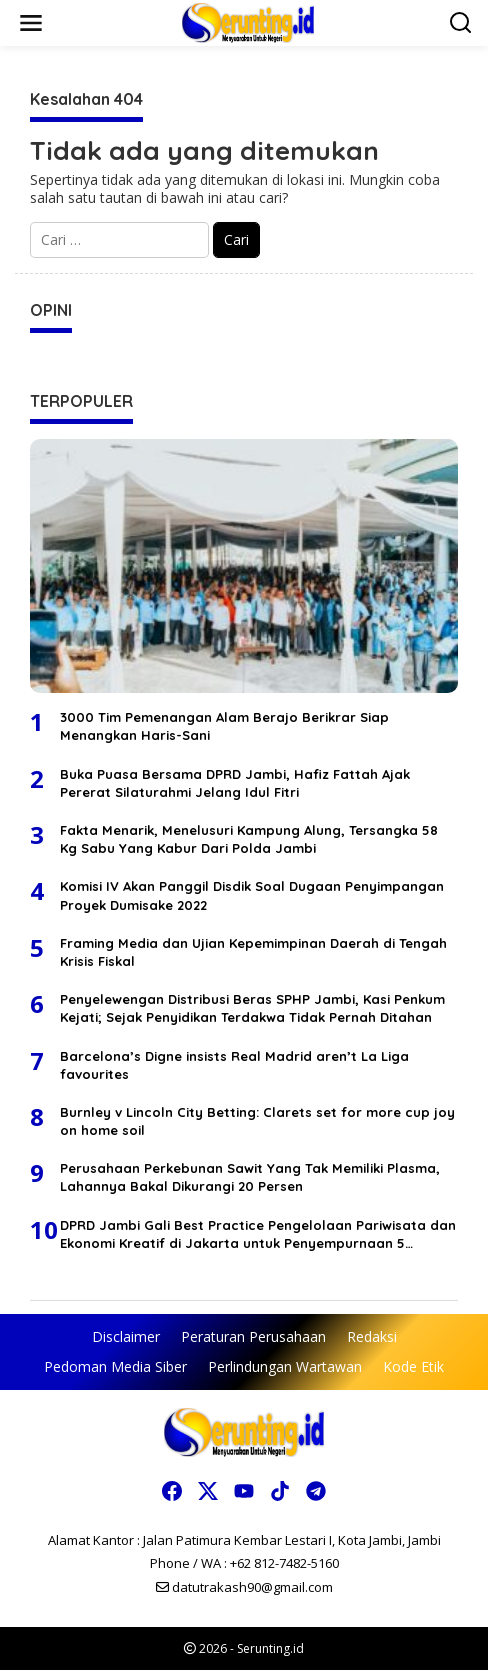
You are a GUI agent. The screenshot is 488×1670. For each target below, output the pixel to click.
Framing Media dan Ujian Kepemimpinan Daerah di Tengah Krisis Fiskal (253, 952)
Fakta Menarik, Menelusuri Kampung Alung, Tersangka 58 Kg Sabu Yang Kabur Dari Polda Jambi (249, 839)
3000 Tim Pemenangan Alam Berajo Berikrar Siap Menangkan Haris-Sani (224, 726)
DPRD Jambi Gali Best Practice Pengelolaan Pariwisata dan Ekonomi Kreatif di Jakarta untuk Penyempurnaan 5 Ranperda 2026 (258, 1234)
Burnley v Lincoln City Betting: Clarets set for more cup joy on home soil (257, 1121)
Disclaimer (126, 1336)
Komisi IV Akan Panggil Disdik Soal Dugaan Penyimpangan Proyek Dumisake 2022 (252, 895)
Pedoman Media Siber (115, 1366)
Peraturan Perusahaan (253, 1336)
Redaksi (372, 1336)
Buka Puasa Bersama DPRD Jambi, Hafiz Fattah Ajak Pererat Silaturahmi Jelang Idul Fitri (235, 783)
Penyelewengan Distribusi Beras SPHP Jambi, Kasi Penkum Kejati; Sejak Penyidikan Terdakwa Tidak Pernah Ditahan (252, 1008)
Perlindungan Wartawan (285, 1366)
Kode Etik (413, 1366)
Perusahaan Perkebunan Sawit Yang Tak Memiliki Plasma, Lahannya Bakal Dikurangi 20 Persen (250, 1177)
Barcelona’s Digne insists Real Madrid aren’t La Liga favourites (234, 1065)
